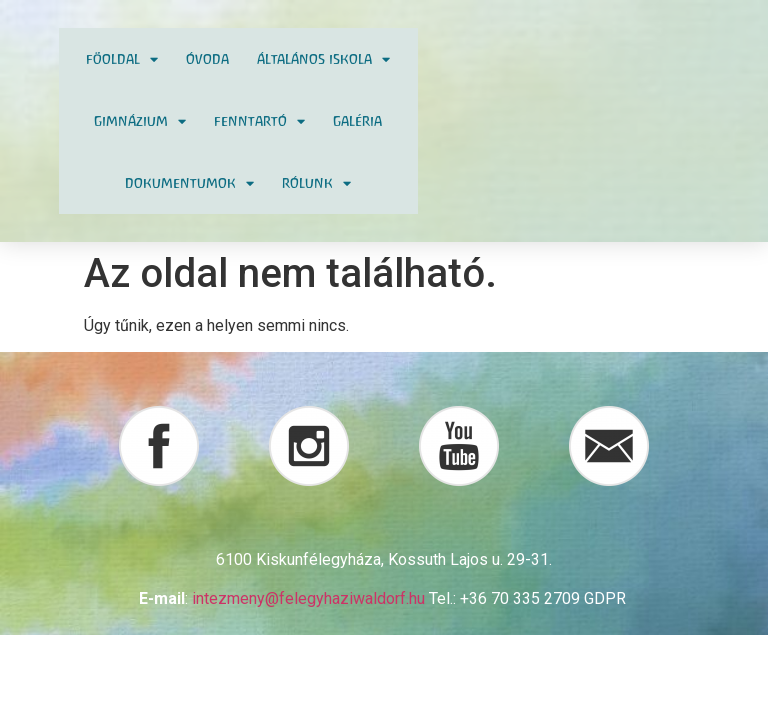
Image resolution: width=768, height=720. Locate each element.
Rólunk (316, 183)
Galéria (357, 121)
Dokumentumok (189, 183)
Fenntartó (259, 121)
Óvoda (207, 59)
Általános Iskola (323, 59)
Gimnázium (140, 121)
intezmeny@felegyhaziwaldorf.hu (308, 598)
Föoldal (122, 59)
